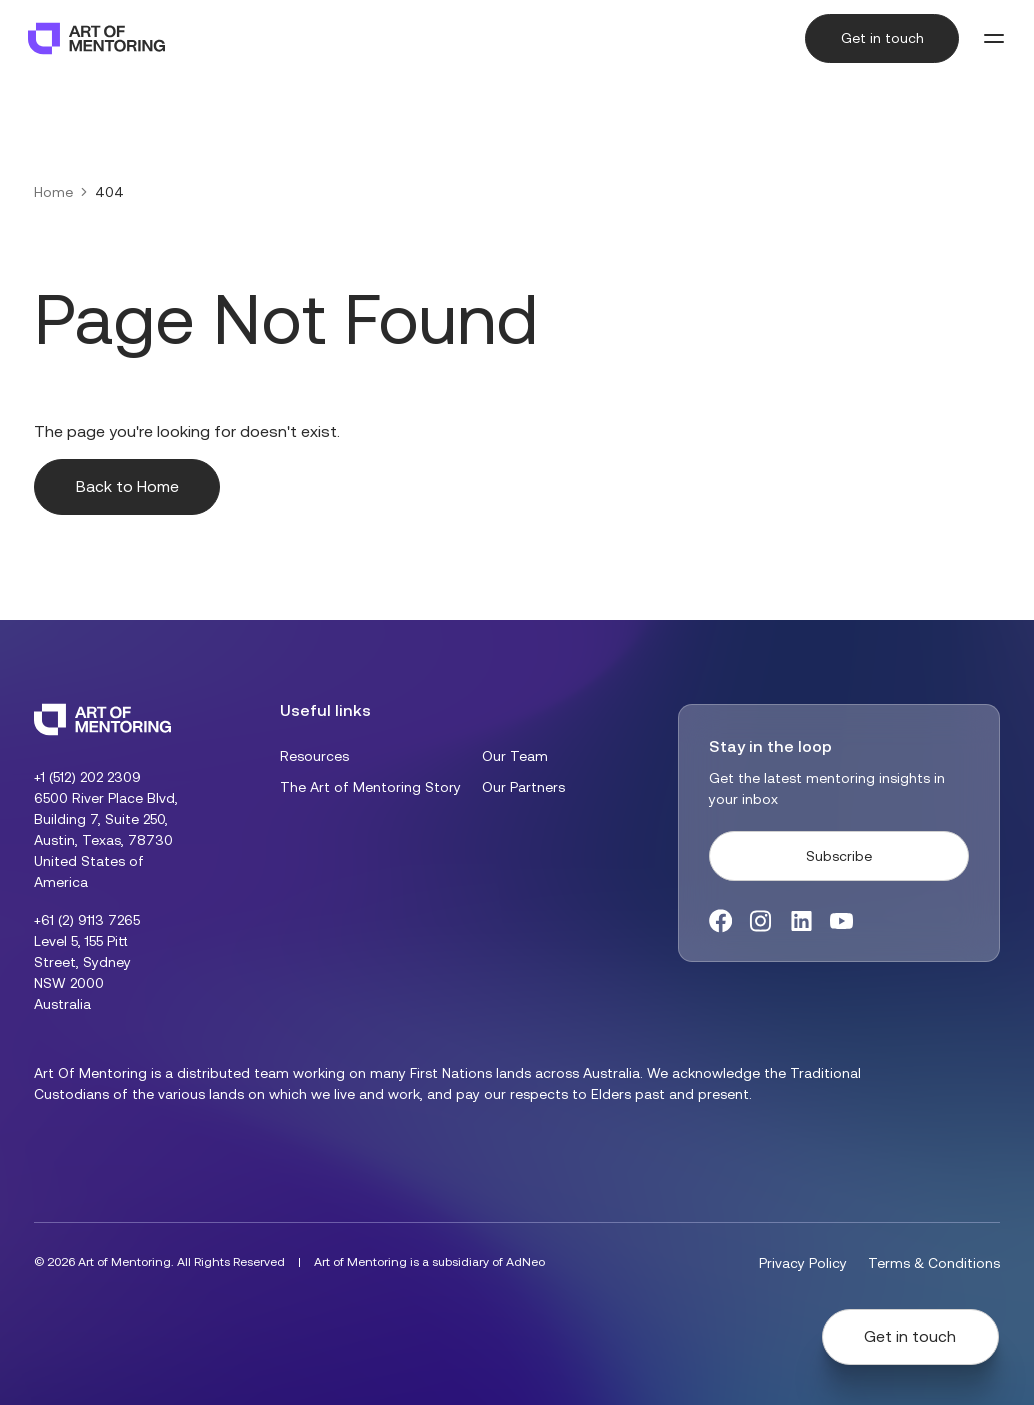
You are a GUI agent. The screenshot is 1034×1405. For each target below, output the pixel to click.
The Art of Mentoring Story (370, 787)
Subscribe (839, 856)
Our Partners (523, 787)
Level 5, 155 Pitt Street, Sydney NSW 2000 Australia (82, 972)
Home (53, 192)
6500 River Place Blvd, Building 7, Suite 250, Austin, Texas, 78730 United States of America (106, 840)
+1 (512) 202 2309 (87, 777)
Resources (314, 756)
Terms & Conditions (934, 1263)
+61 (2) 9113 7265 (87, 920)
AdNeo (525, 1262)
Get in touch (882, 38)
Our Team (515, 756)
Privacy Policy (803, 1263)
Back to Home (127, 486)
